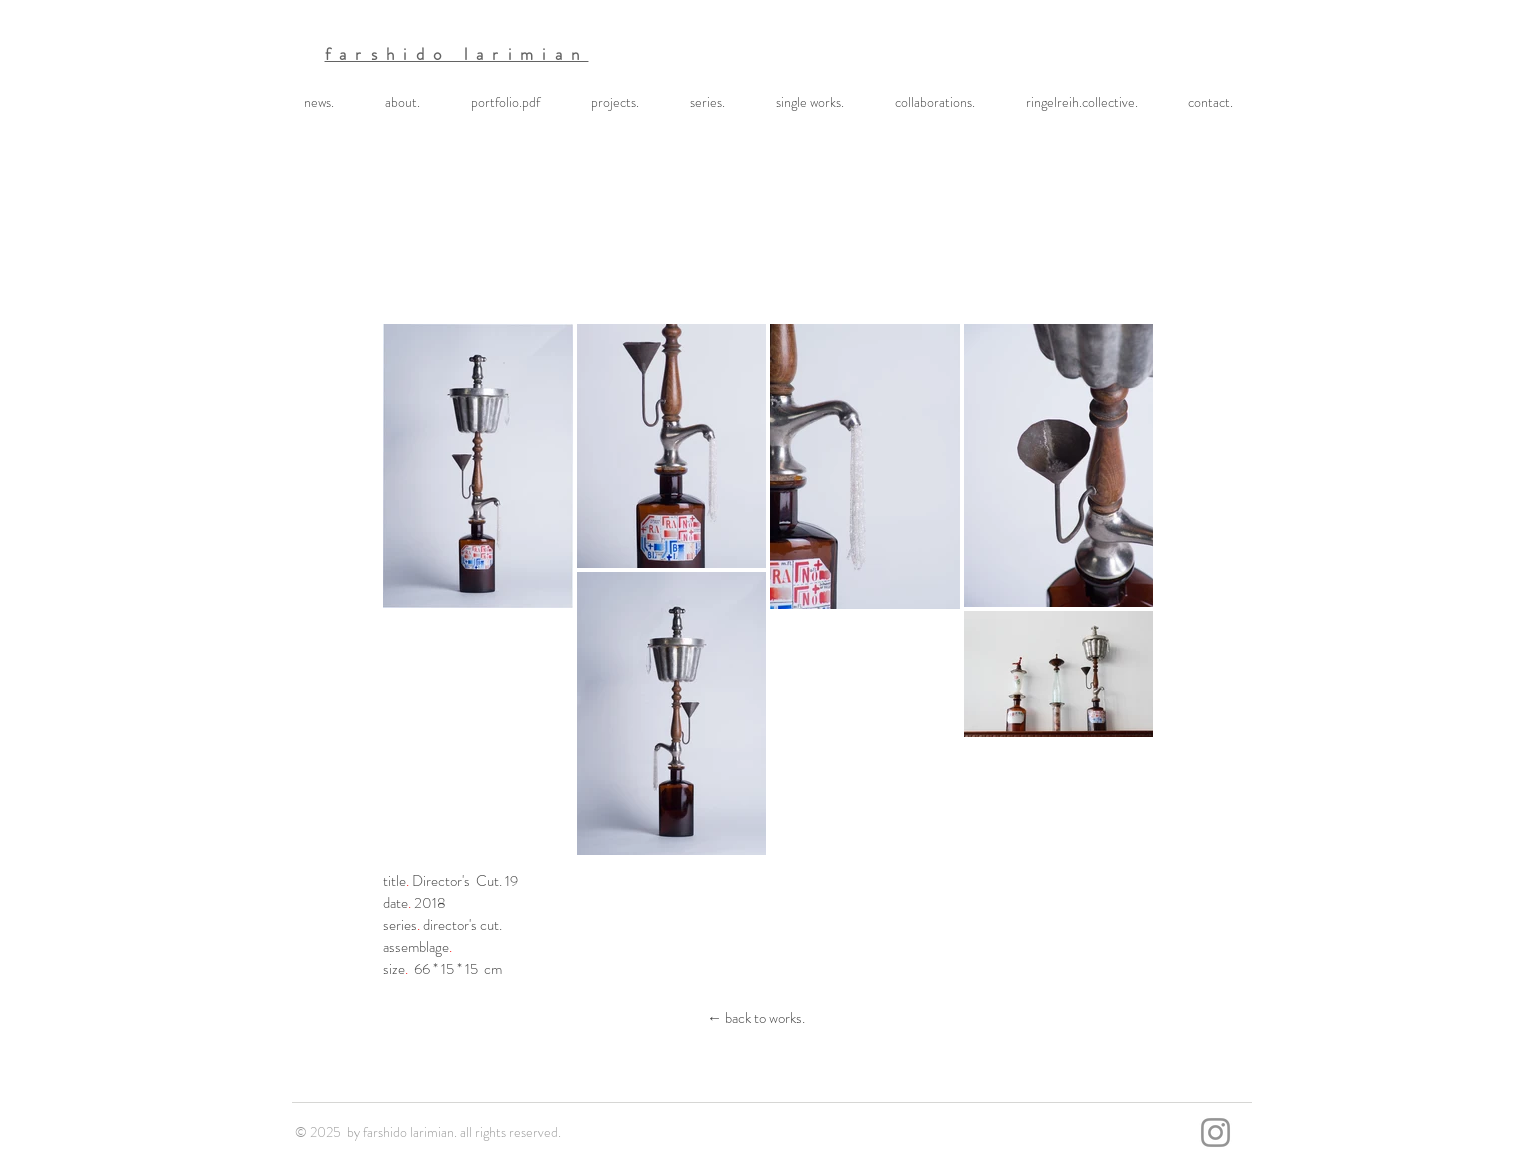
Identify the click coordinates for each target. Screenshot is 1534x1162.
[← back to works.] (756, 1018)
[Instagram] (1215, 1132)
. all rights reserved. (507, 1132)
